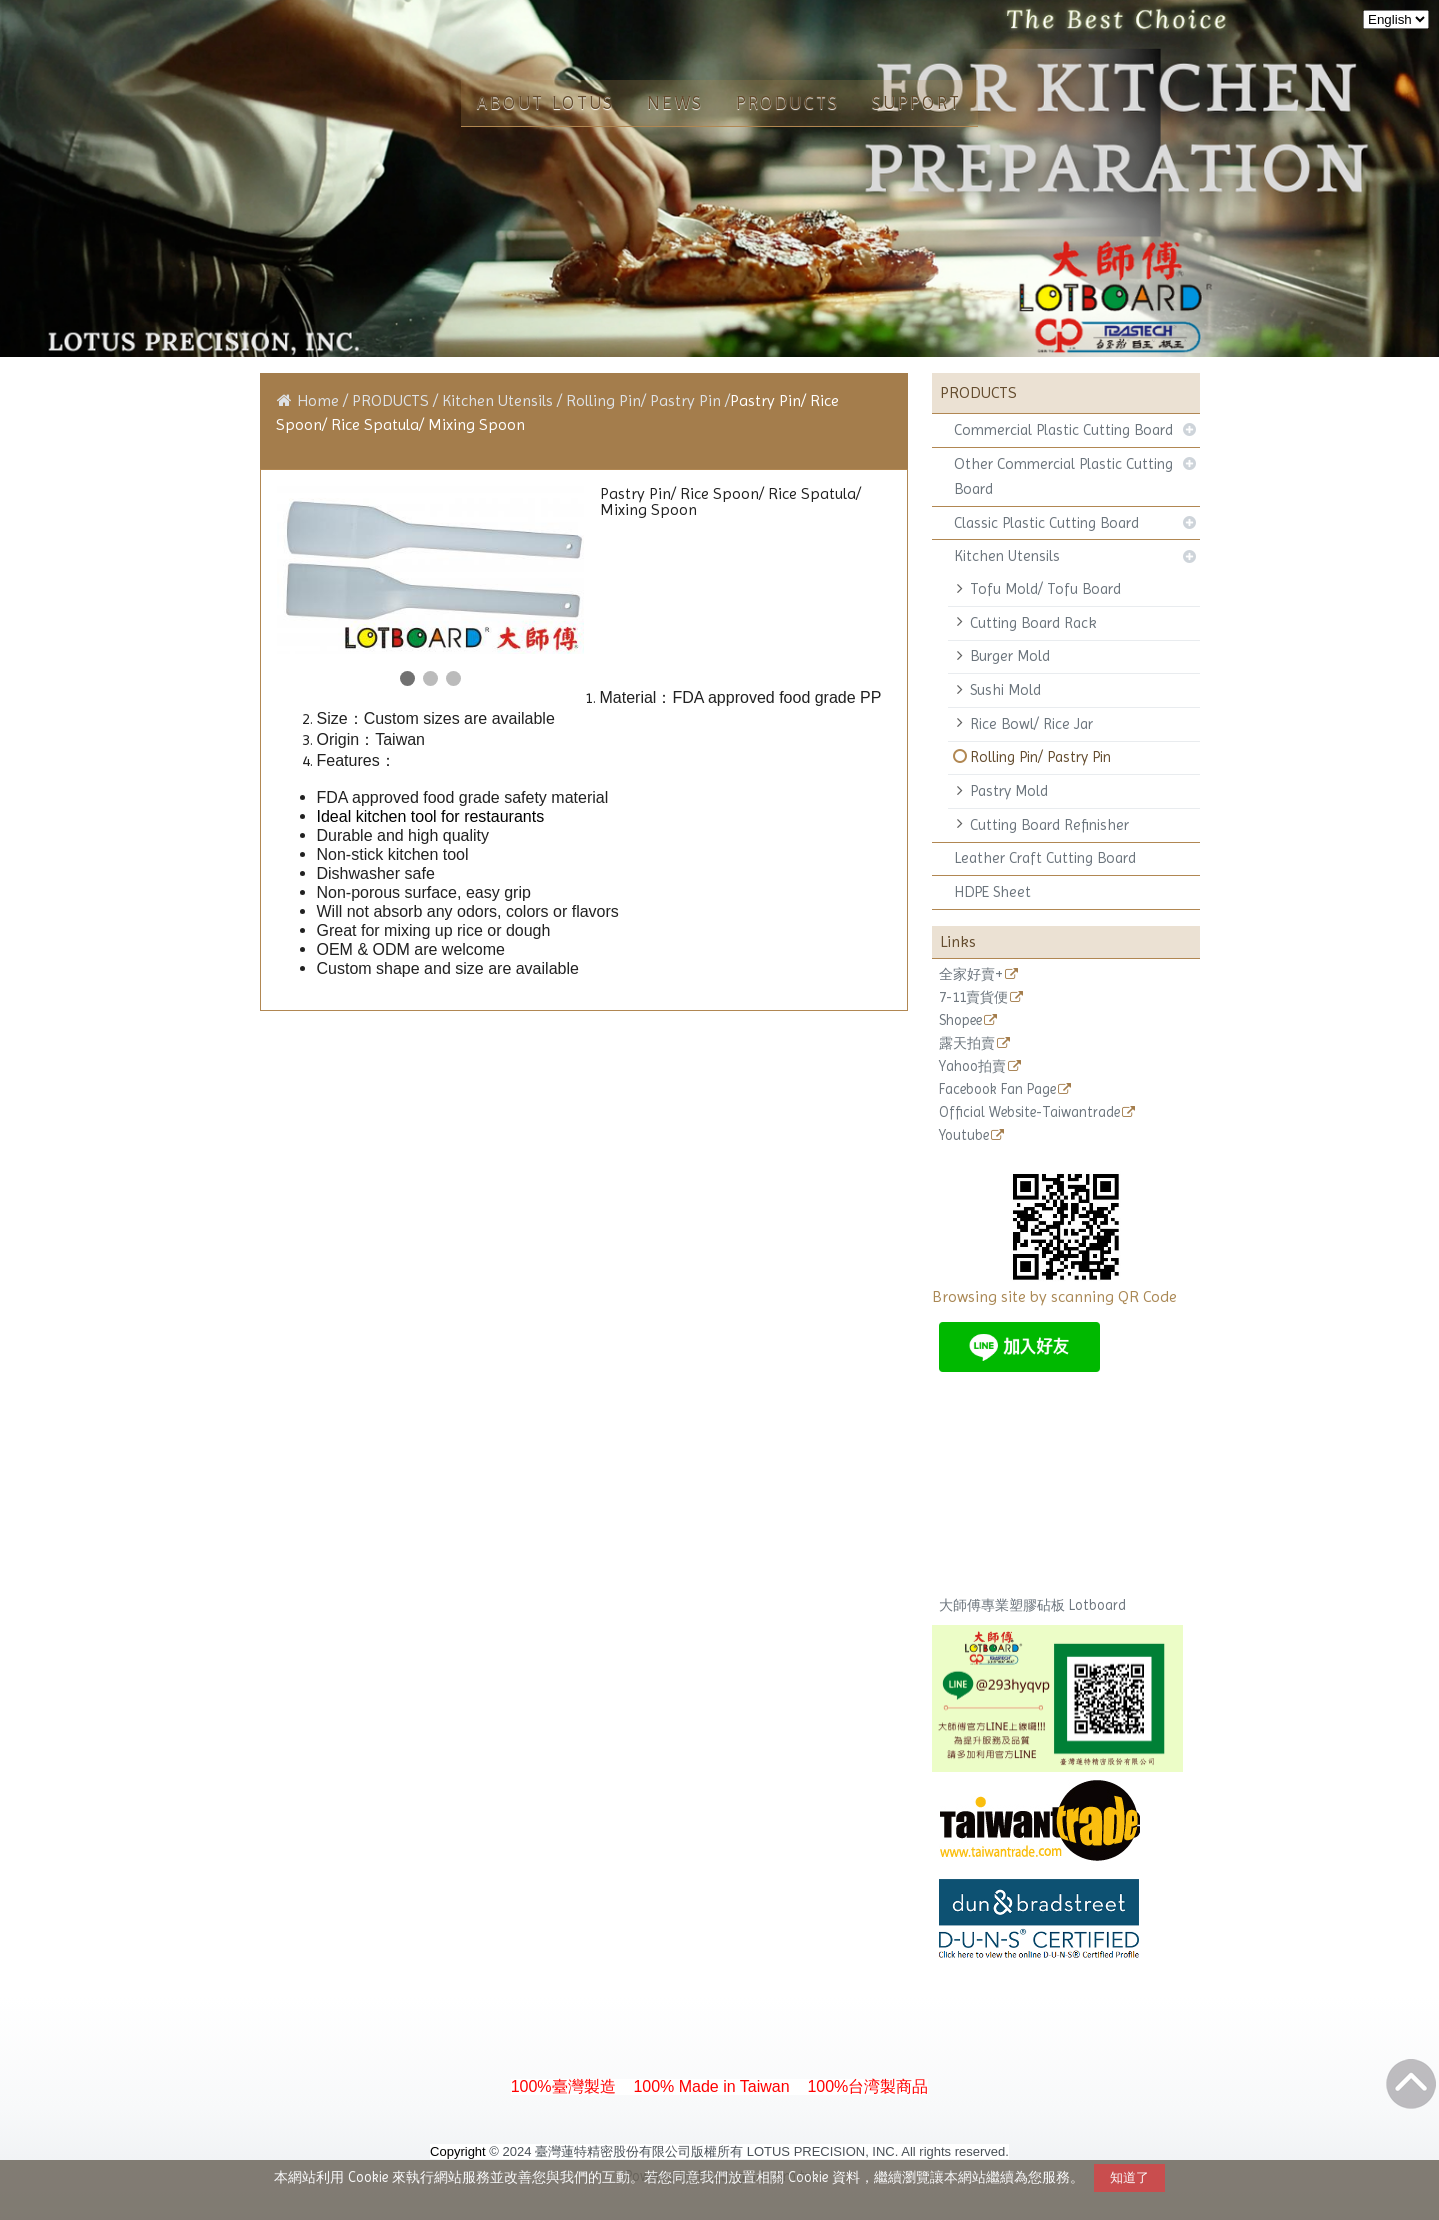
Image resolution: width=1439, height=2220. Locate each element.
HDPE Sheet (992, 892)
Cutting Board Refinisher (1049, 825)
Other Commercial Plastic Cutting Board (1063, 476)
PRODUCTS (392, 400)
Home (318, 400)
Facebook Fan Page (997, 1089)
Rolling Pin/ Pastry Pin (1040, 757)
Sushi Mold (1005, 690)
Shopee (960, 1020)
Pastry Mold (1009, 791)
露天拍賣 (967, 1043)
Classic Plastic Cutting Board (1046, 523)
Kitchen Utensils (1007, 556)
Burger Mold (1010, 656)
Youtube (964, 1135)
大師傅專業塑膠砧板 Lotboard (1032, 1605)
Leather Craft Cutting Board (1045, 858)
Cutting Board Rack (1033, 623)
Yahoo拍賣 (972, 1066)
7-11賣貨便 (973, 997)
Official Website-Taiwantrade (1029, 1112)
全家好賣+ (971, 974)
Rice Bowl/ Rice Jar (1031, 724)
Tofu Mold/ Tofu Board (1045, 589)
